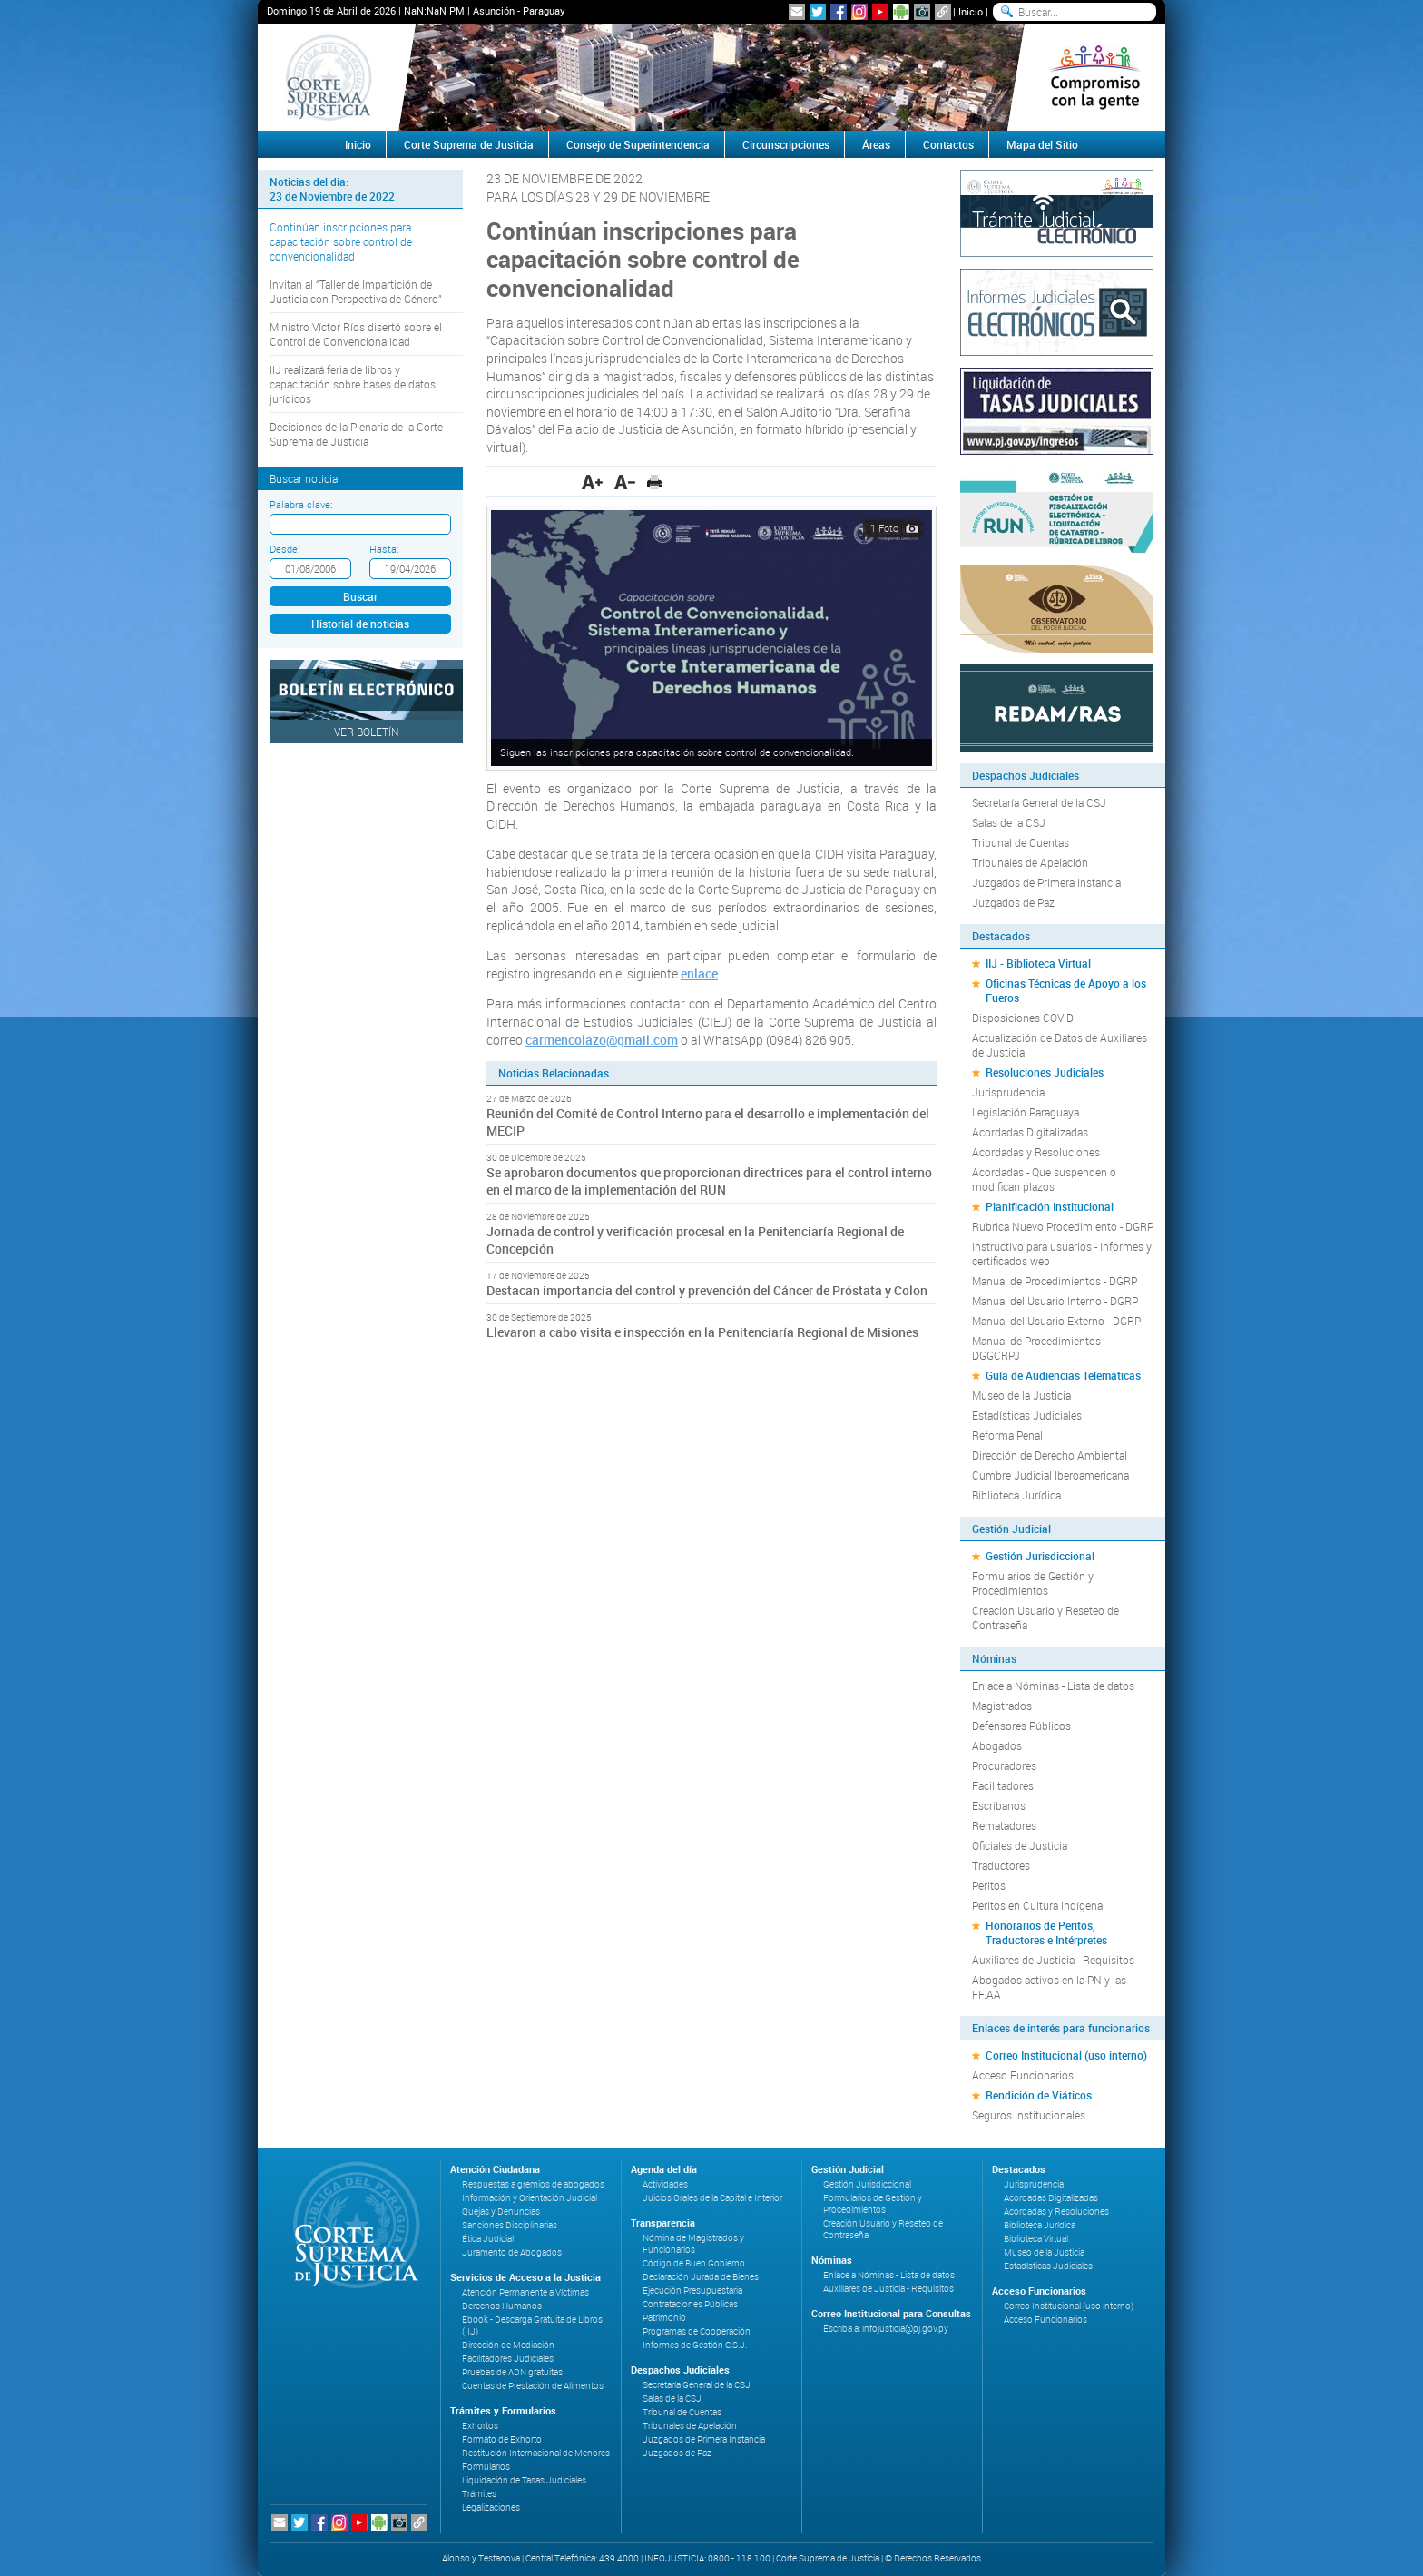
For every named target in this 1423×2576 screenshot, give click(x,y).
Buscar (360, 596)
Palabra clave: (301, 504)
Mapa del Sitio (1042, 144)
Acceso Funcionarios (1023, 2075)
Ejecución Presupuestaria (692, 2290)
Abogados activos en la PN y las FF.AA (1049, 1986)
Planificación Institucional (1050, 1206)
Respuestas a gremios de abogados (533, 2184)
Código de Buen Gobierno (694, 2263)
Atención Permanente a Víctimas (525, 2292)
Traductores (1001, 1865)
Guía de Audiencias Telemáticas (1063, 1375)
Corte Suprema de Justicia (469, 144)
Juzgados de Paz (1013, 902)
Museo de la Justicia (1021, 1395)
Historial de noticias (360, 623)
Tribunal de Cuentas (1020, 842)
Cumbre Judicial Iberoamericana (1050, 1475)
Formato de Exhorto (502, 2439)
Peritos (989, 1885)
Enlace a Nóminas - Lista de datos (1053, 1685)
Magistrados (1002, 1705)
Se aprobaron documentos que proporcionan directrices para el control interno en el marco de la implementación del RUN (709, 1181)
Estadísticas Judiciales (1027, 1415)
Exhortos (480, 2426)
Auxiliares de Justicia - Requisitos (1053, 1959)
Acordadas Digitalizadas (1030, 1132)
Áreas (876, 144)
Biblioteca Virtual (1036, 2239)
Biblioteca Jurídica (1016, 1495)
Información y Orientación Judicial (529, 2198)
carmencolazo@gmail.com (601, 1039)
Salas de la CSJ (1008, 822)
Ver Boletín (366, 731)
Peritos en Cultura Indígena (1037, 1905)
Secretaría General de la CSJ (1039, 802)
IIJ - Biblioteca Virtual (1038, 963)
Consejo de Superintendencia (638, 144)
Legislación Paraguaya (1025, 1112)
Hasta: (383, 549)
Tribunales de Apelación (1030, 862)
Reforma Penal (1007, 1435)
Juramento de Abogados (512, 2252)
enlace (699, 973)
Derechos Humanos (502, 2306)
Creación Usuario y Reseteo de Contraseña (1045, 1617)
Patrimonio (664, 2318)
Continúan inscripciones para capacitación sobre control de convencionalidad (341, 241)
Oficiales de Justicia (1019, 1845)
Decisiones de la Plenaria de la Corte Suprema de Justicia (356, 433)
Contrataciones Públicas (690, 2304)
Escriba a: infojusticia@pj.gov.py (885, 2329)
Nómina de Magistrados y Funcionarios (693, 2244)
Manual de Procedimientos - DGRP (1054, 1280)
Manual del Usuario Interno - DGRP (1055, 1300)
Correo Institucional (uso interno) (1066, 2055)
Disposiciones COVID (1023, 1017)
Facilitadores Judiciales (508, 2359)
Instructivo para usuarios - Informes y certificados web (1062, 1253)
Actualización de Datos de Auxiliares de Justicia (1059, 1044)
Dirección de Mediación (508, 2345)
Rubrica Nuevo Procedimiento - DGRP (1062, 1226)
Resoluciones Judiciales (1045, 1072)
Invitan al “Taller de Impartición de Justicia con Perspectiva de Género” (356, 291)
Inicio (970, 11)
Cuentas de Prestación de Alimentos (533, 2386)
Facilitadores (1003, 1785)
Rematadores (1004, 1825)
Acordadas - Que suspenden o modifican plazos (1044, 1179)
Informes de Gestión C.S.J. (695, 2345)
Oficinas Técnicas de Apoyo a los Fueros (1066, 990)
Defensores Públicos (1021, 1725)
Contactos (948, 144)
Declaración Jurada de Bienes (701, 2277)
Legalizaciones (491, 2507)
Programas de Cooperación (697, 2331)
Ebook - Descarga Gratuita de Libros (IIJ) (532, 2325)
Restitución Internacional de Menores (536, 2453)
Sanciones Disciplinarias (509, 2225)
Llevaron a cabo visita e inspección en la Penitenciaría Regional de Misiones (702, 1332)
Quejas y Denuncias (501, 2211)
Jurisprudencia (1008, 1092)
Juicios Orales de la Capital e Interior (712, 2198)
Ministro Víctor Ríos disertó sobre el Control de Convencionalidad (356, 334)
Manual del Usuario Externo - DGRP (1056, 1320)
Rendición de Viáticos (1039, 2095)
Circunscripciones (785, 144)
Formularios (486, 2467)
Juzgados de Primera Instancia (1046, 882)
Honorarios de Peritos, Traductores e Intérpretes (1046, 1932)
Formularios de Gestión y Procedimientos (1033, 1583)
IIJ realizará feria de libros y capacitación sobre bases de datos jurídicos (353, 384)
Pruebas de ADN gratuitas (512, 2372)
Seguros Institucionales (1028, 2115)
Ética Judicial (488, 2239)
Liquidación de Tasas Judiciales (524, 2480)
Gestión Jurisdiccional (1040, 1556)
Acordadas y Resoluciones (1036, 1152)
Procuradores (1004, 1765)
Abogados (997, 1745)
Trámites (479, 2494)
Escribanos (999, 1805)
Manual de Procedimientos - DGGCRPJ (1039, 1347)
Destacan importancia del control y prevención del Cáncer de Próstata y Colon (706, 1290)
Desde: (284, 549)
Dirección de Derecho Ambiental (1049, 1455)
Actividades (665, 2184)
